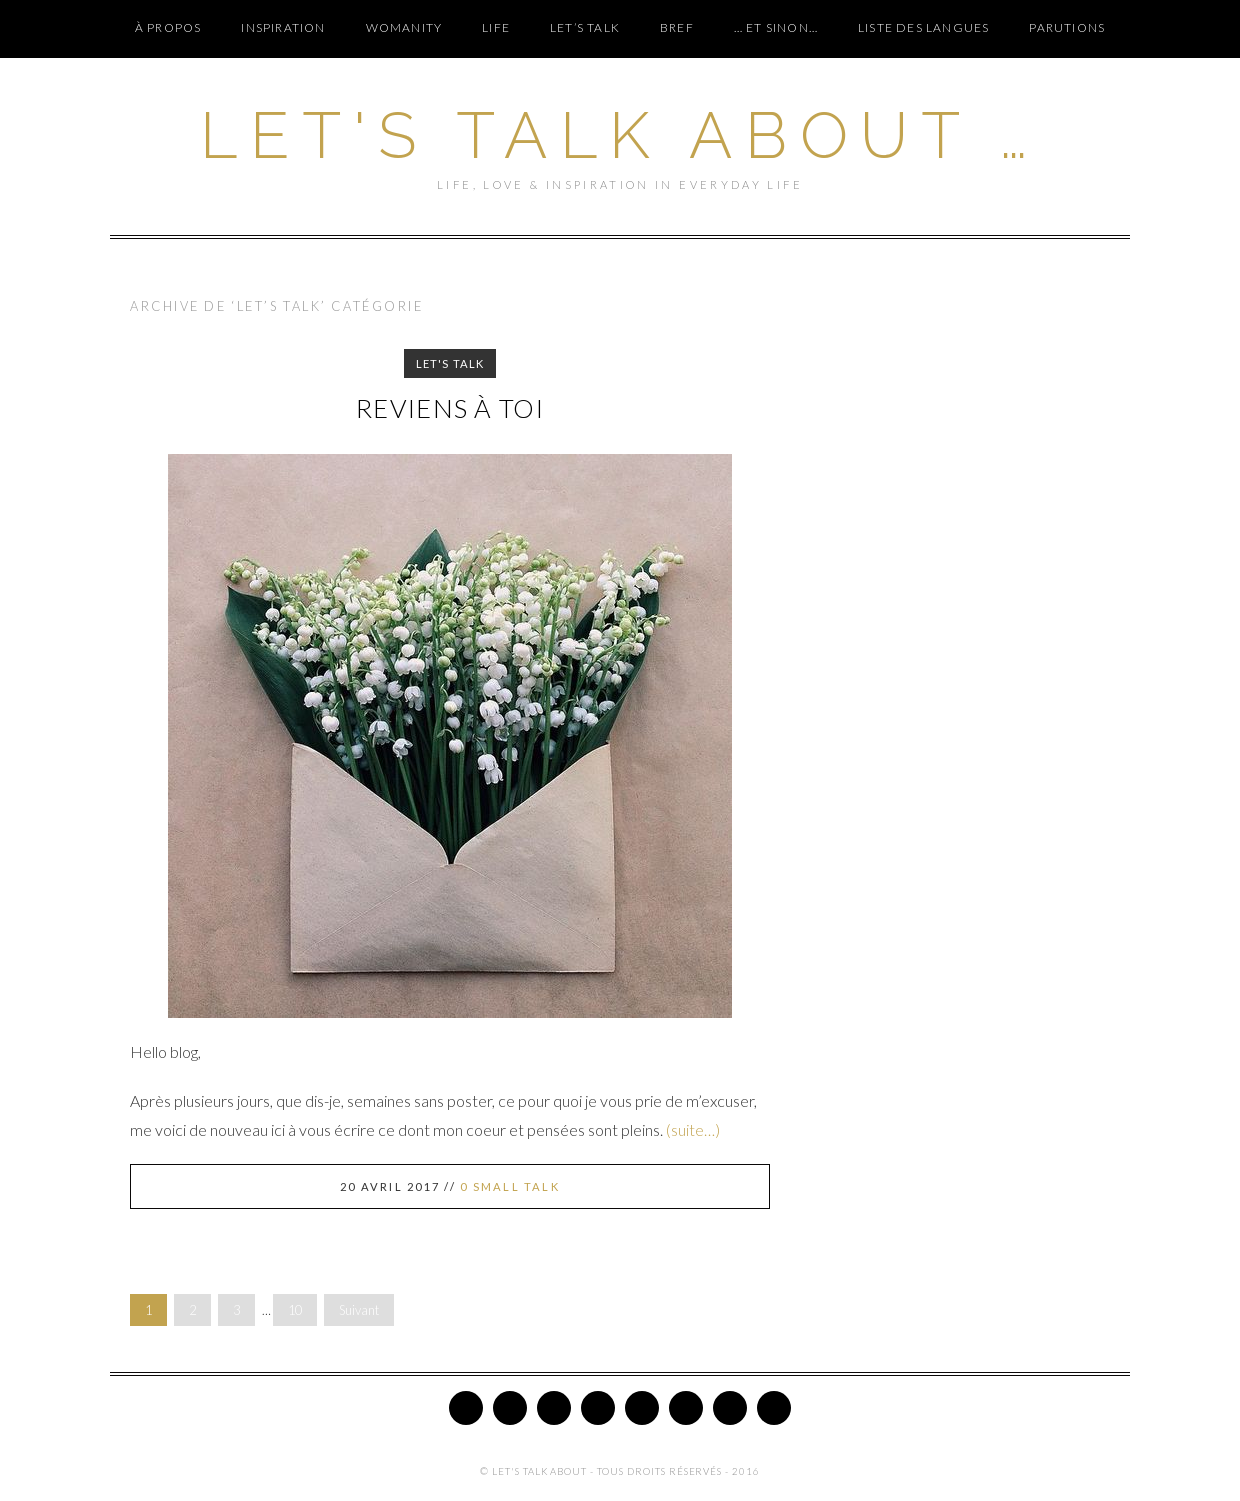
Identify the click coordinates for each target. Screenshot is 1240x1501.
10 (295, 1310)
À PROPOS (168, 27)
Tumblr (730, 1408)
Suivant (359, 1310)
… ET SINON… (776, 27)
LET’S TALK (585, 27)
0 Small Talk (510, 1186)
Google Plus (642, 1408)
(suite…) (693, 1129)
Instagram (598, 1408)
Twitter (466, 1408)
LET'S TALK (450, 363)
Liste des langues (923, 27)
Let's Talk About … (619, 135)
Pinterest (554, 1408)
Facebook (510, 1408)
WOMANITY (404, 27)
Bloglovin (686, 1408)
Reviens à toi (450, 408)
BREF (677, 27)
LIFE (496, 27)
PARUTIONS (1067, 27)
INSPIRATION (283, 27)
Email (774, 1408)
